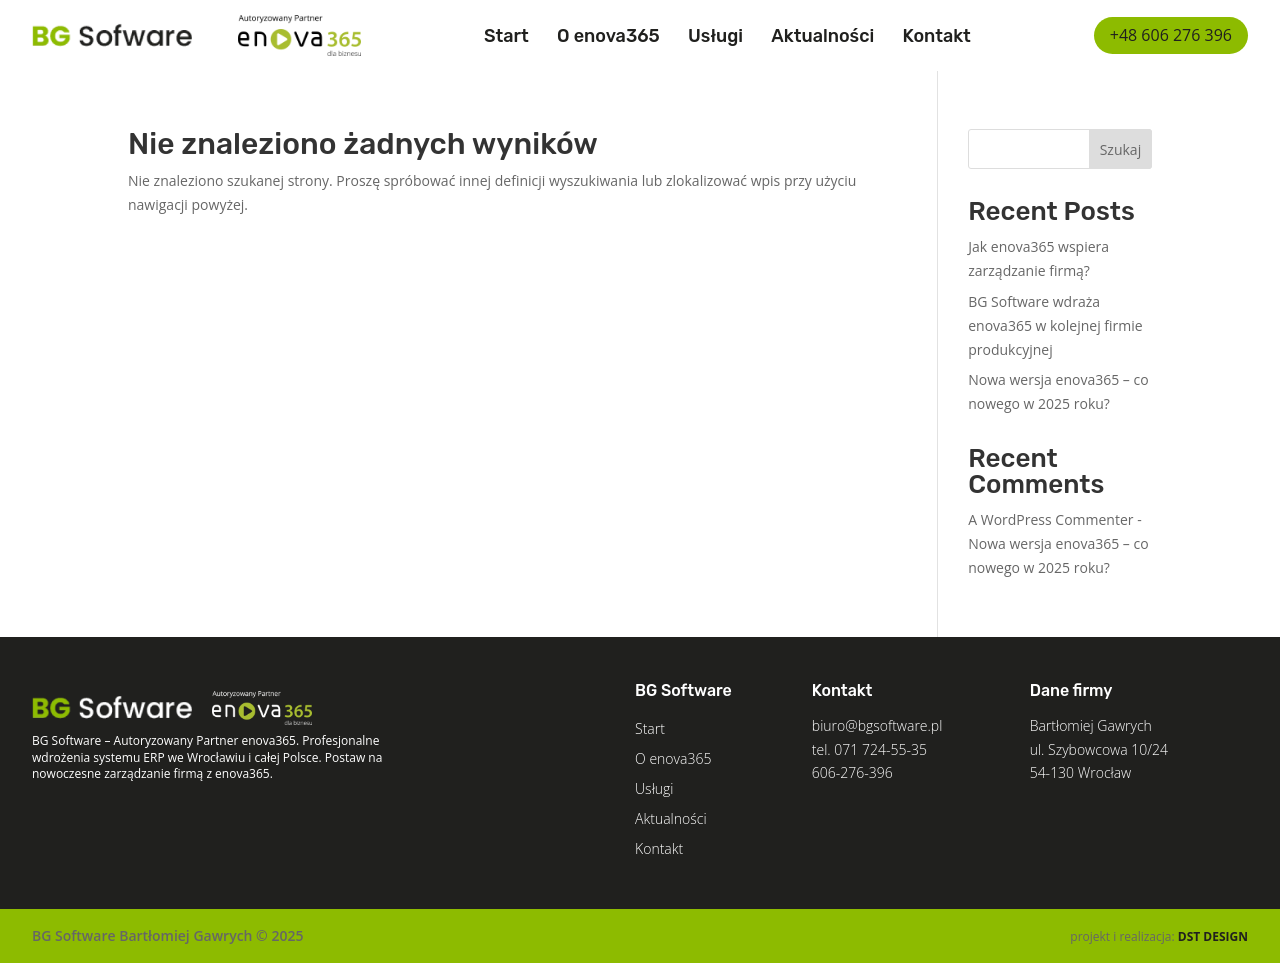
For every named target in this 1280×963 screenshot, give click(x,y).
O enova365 (608, 36)
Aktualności (822, 36)
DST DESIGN (1213, 936)
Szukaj (1121, 149)
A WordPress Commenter (1050, 519)
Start (506, 36)
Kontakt (937, 36)
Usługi (715, 36)
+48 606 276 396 (1171, 35)
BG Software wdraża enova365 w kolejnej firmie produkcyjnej (1055, 325)
